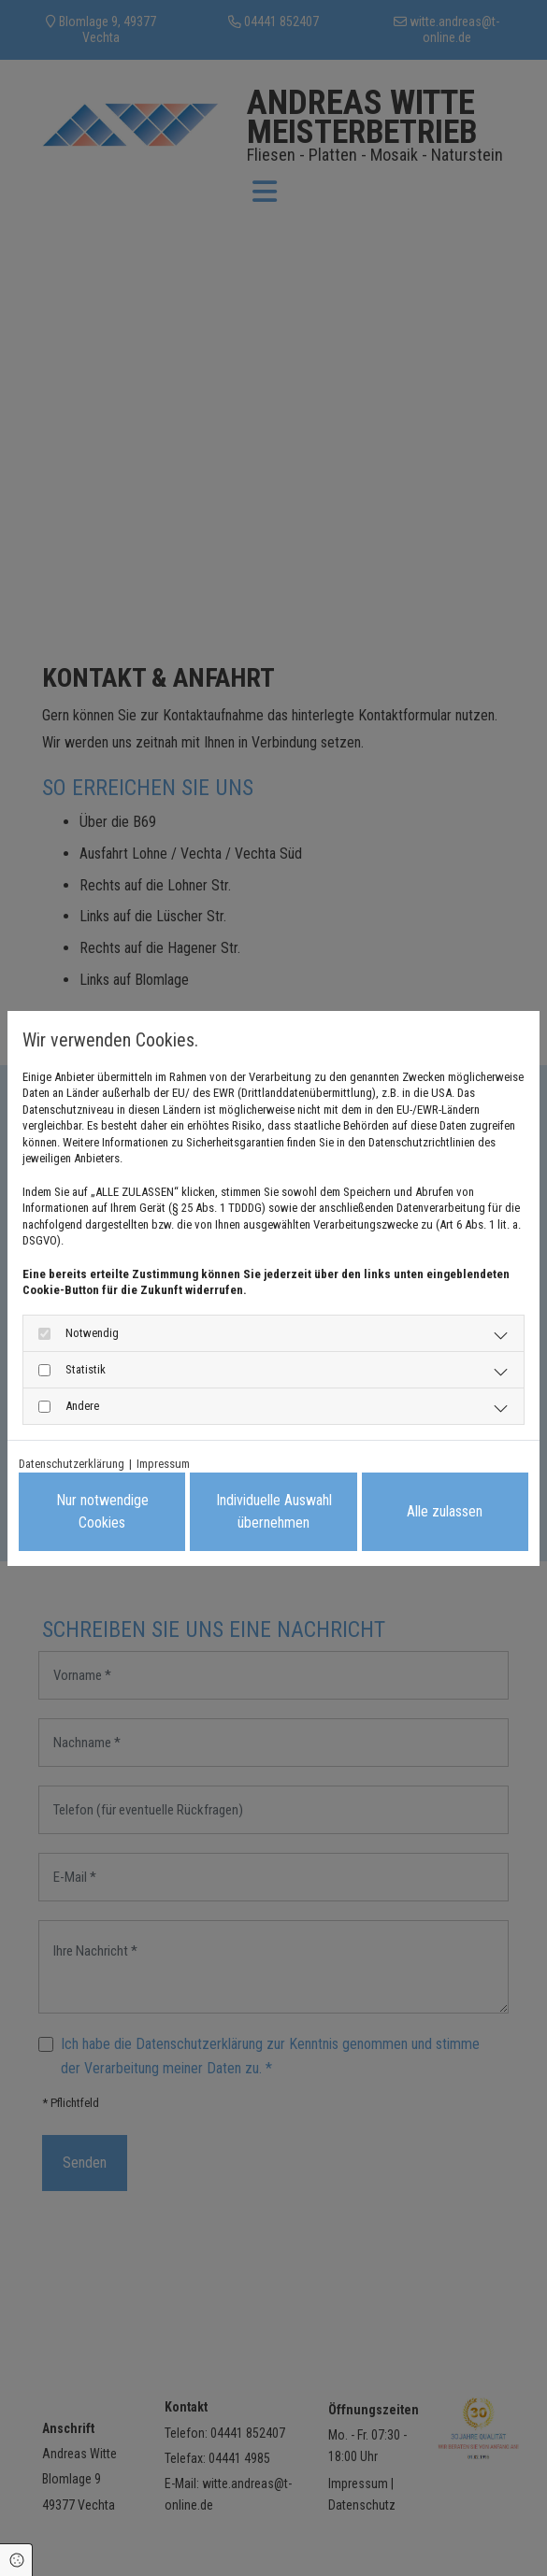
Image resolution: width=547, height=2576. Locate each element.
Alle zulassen (444, 1511)
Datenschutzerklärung (71, 1464)
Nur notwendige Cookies (102, 1511)
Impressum (163, 1464)
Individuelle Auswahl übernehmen (274, 1511)
